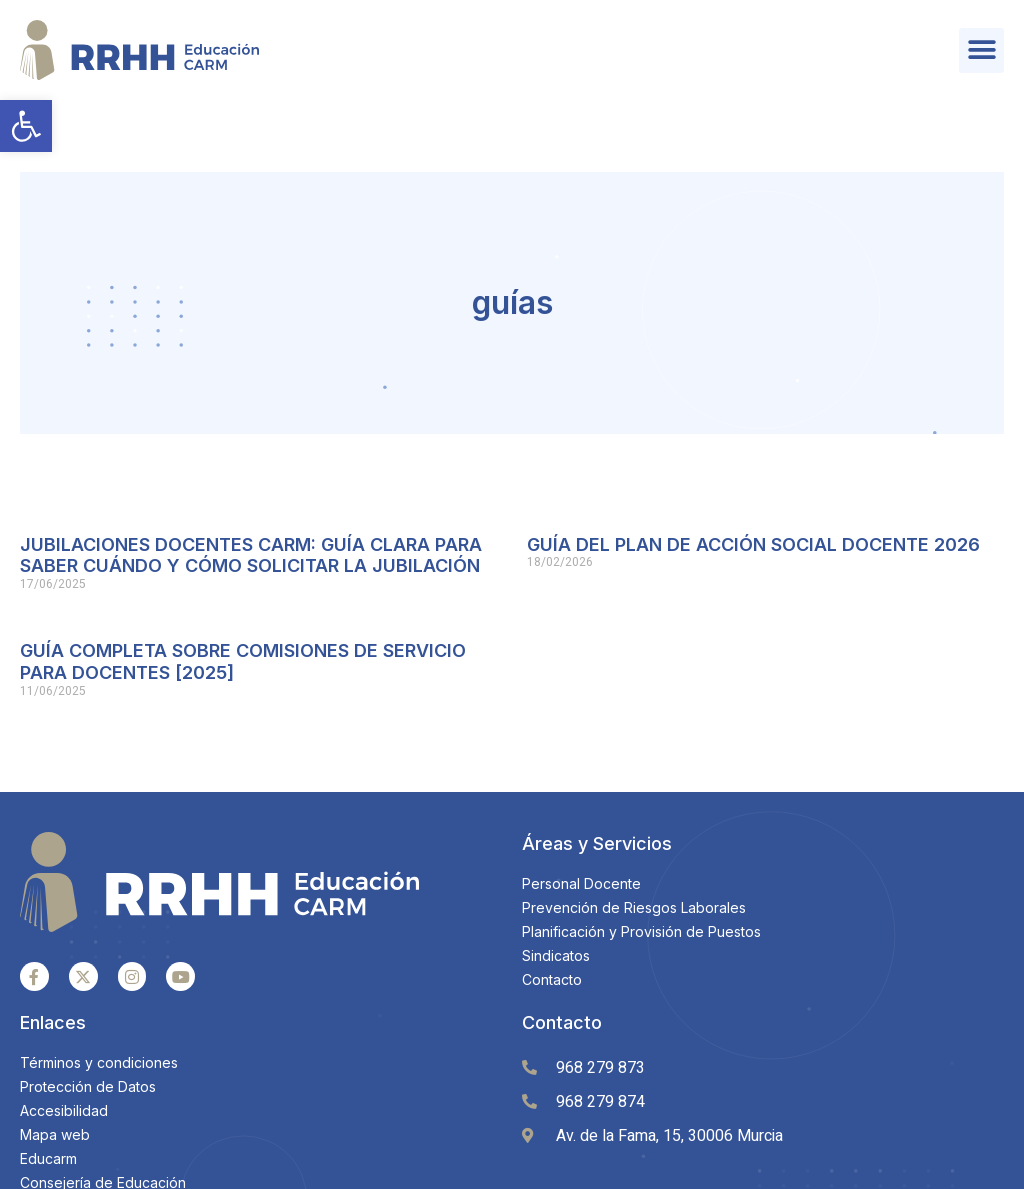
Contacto (562, 950)
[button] (26, 126)
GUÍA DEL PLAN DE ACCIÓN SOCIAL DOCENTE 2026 (753, 472)
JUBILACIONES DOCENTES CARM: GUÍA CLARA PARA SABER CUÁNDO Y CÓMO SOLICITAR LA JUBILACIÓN (251, 483)
